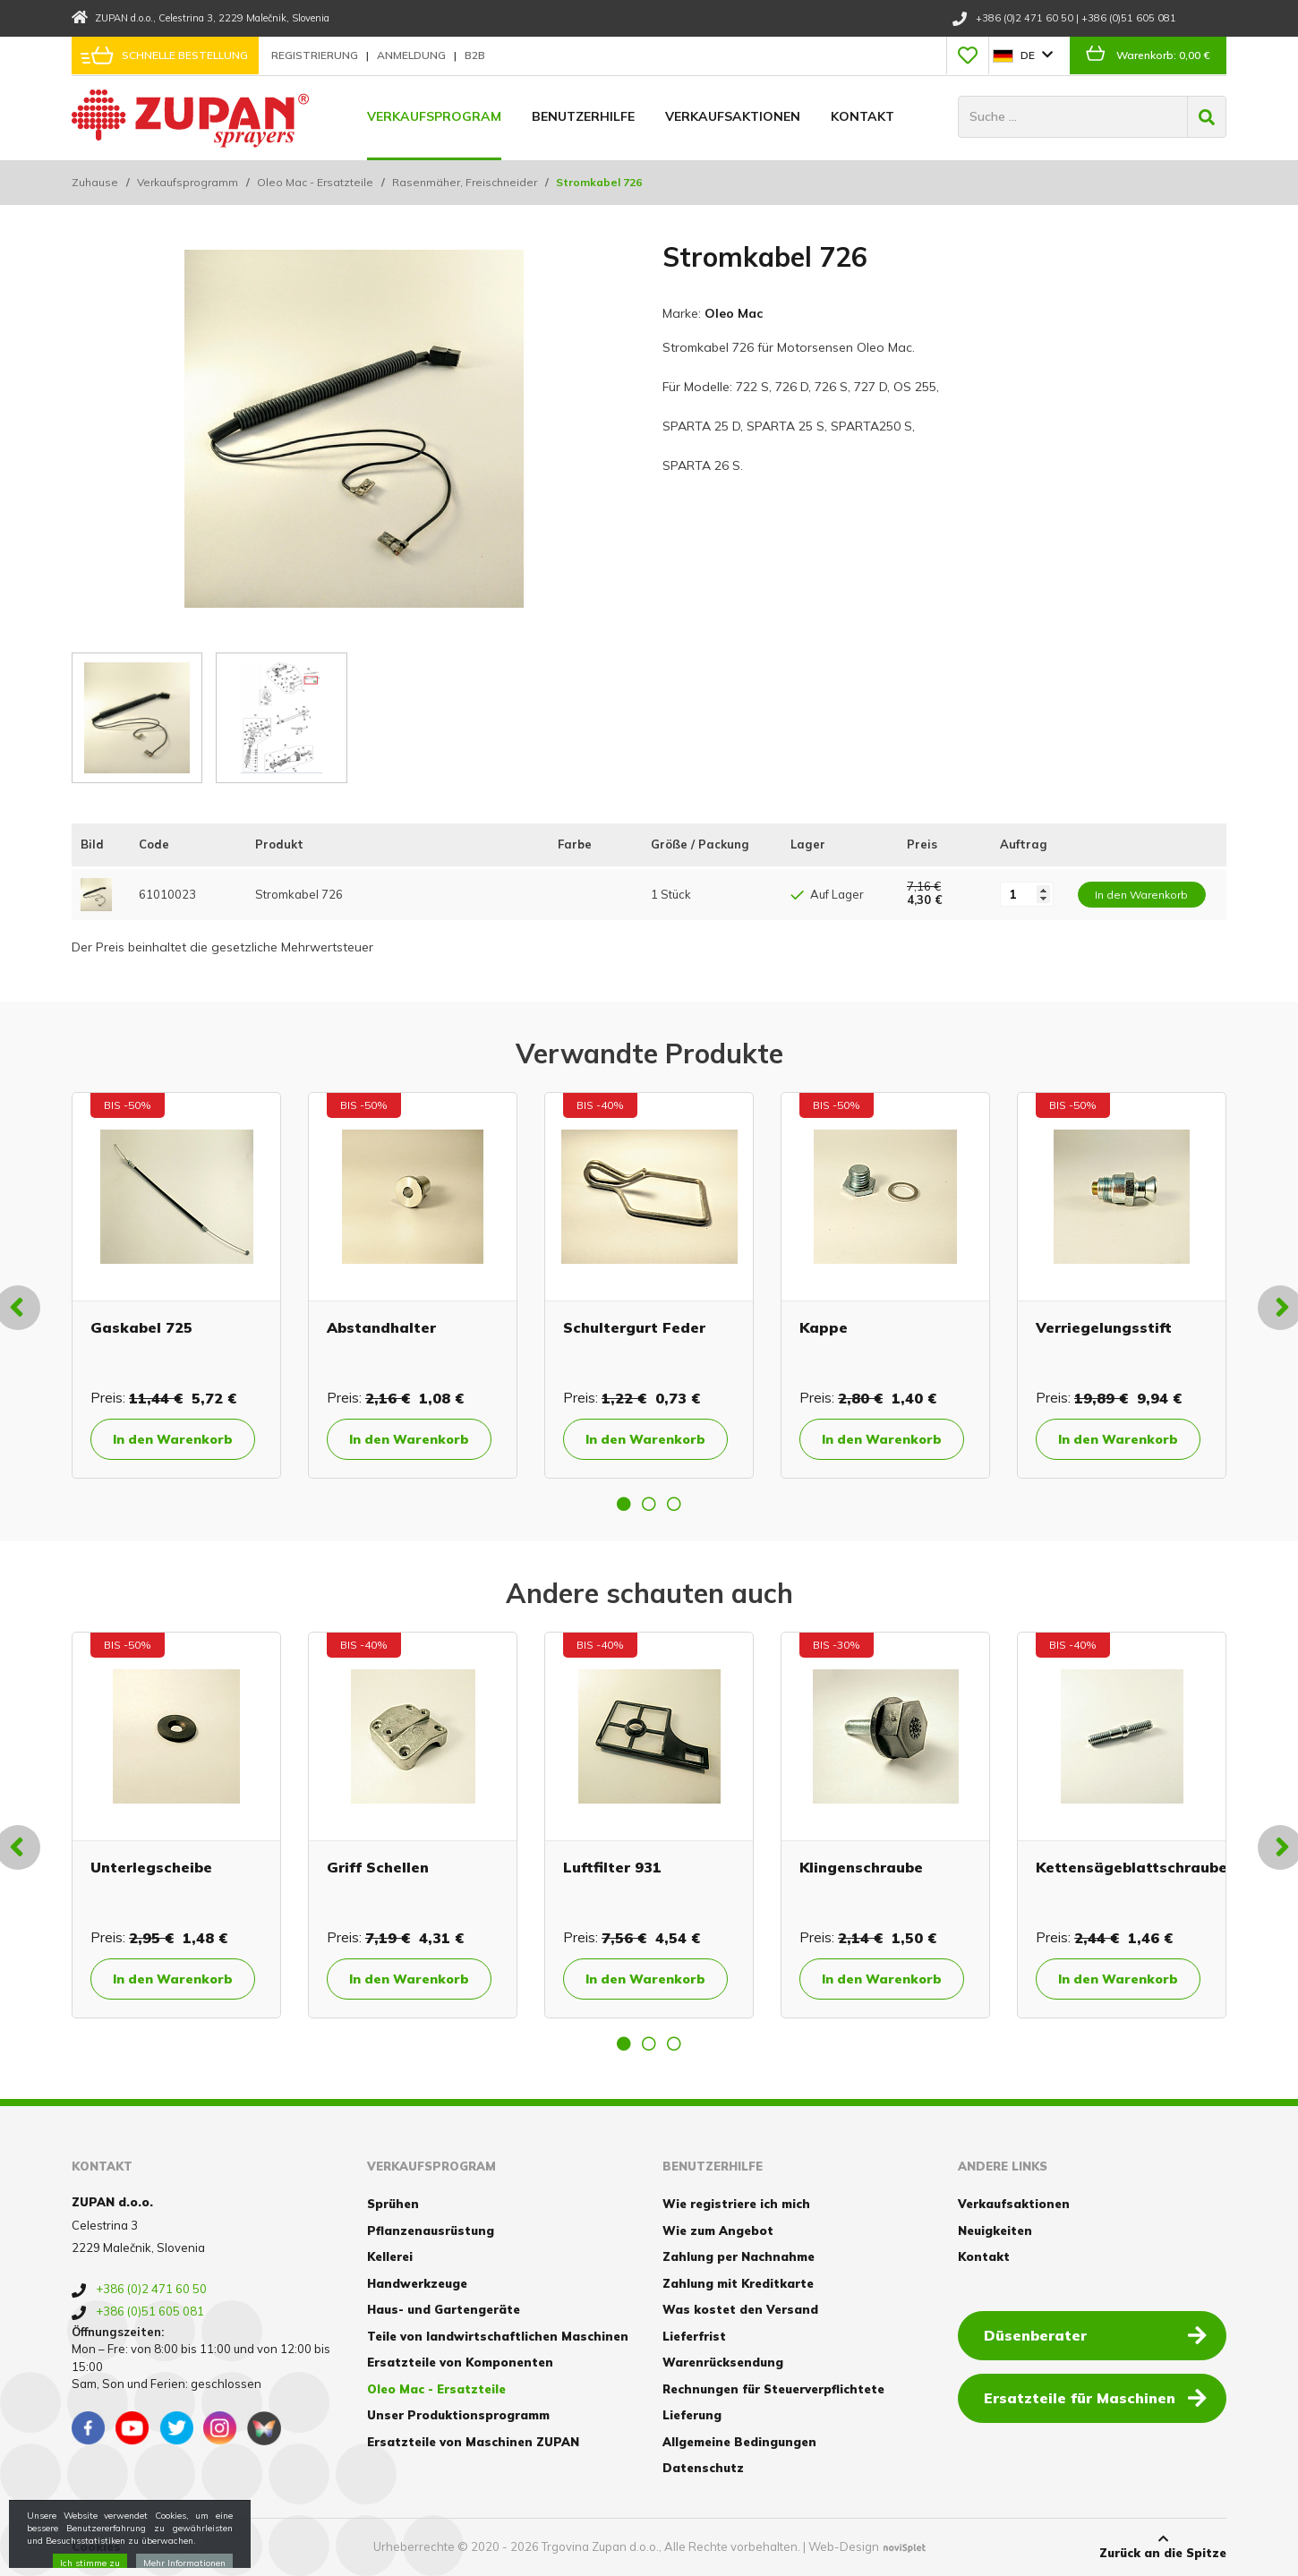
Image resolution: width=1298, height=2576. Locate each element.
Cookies (96, 2546)
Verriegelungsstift (1104, 1327)
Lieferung (692, 2415)
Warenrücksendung (722, 2362)
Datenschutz (703, 2468)
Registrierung (316, 55)
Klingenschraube (861, 1867)
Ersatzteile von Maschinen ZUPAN (473, 2442)
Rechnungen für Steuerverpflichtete (773, 2389)
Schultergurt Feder (634, 1327)
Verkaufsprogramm (187, 182)
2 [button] (649, 1503)
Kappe (823, 1327)
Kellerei (390, 2256)
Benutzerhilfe (583, 116)
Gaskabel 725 (141, 1327)
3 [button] (674, 1503)
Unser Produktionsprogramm (458, 2415)
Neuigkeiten (995, 2230)
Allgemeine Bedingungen (739, 2442)
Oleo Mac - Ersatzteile (315, 182)
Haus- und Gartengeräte (443, 2309)
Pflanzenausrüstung (430, 2230)
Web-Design (843, 2546)
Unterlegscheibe (151, 1867)
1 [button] (623, 1503)
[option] (176, 1285)
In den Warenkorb (173, 1439)
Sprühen (393, 2203)
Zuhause (95, 182)
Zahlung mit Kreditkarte (738, 2283)
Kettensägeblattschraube (1131, 1867)
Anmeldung (412, 55)
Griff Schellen (378, 1867)
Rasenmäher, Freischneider (464, 182)
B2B (475, 55)
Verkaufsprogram (434, 116)
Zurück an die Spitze (1162, 2546)
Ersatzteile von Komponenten (460, 2362)
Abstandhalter (381, 1327)
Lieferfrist (694, 2336)
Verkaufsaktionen (732, 116)
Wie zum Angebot (717, 2230)
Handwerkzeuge (417, 2283)
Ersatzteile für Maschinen (1095, 2397)
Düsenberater (1095, 2334)
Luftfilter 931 (612, 1867)
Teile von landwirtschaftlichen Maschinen (497, 2336)
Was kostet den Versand (740, 2309)
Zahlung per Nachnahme (738, 2256)
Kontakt (862, 116)
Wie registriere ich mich (736, 2203)
